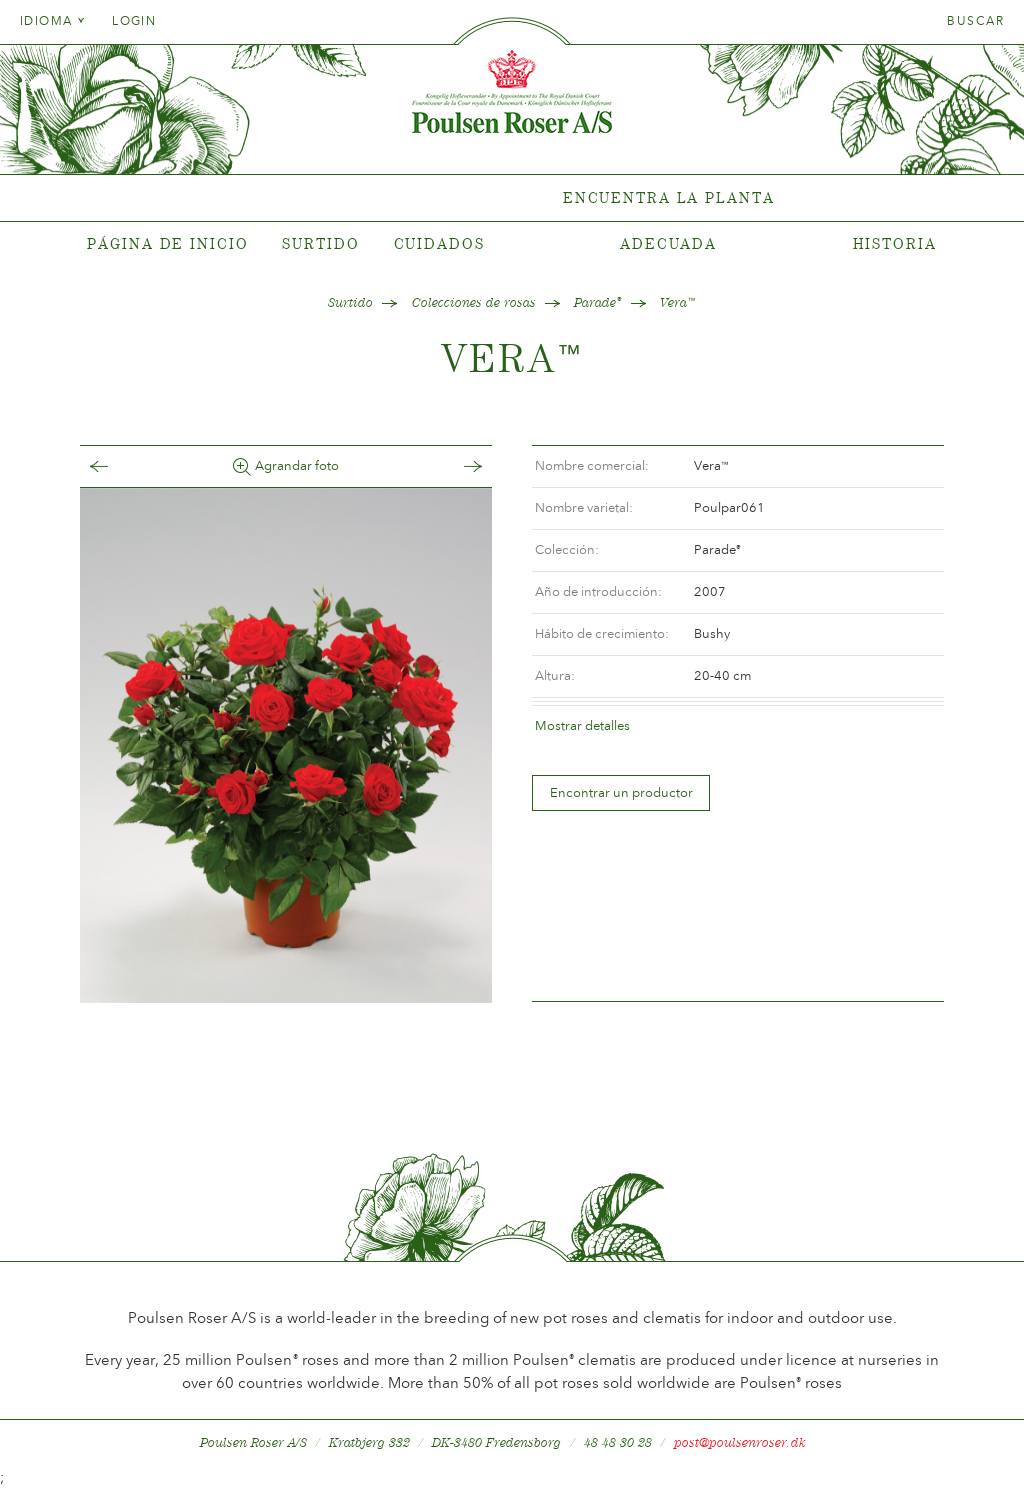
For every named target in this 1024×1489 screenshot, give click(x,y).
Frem (453, 466)
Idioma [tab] (53, 21)
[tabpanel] (512, 198)
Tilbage (119, 466)
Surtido (320, 243)
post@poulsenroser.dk (740, 1442)
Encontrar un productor (621, 792)
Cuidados (439, 243)
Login (134, 21)
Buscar (975, 21)
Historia (895, 243)
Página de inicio (167, 243)
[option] (286, 745)
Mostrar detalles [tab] (582, 725)
